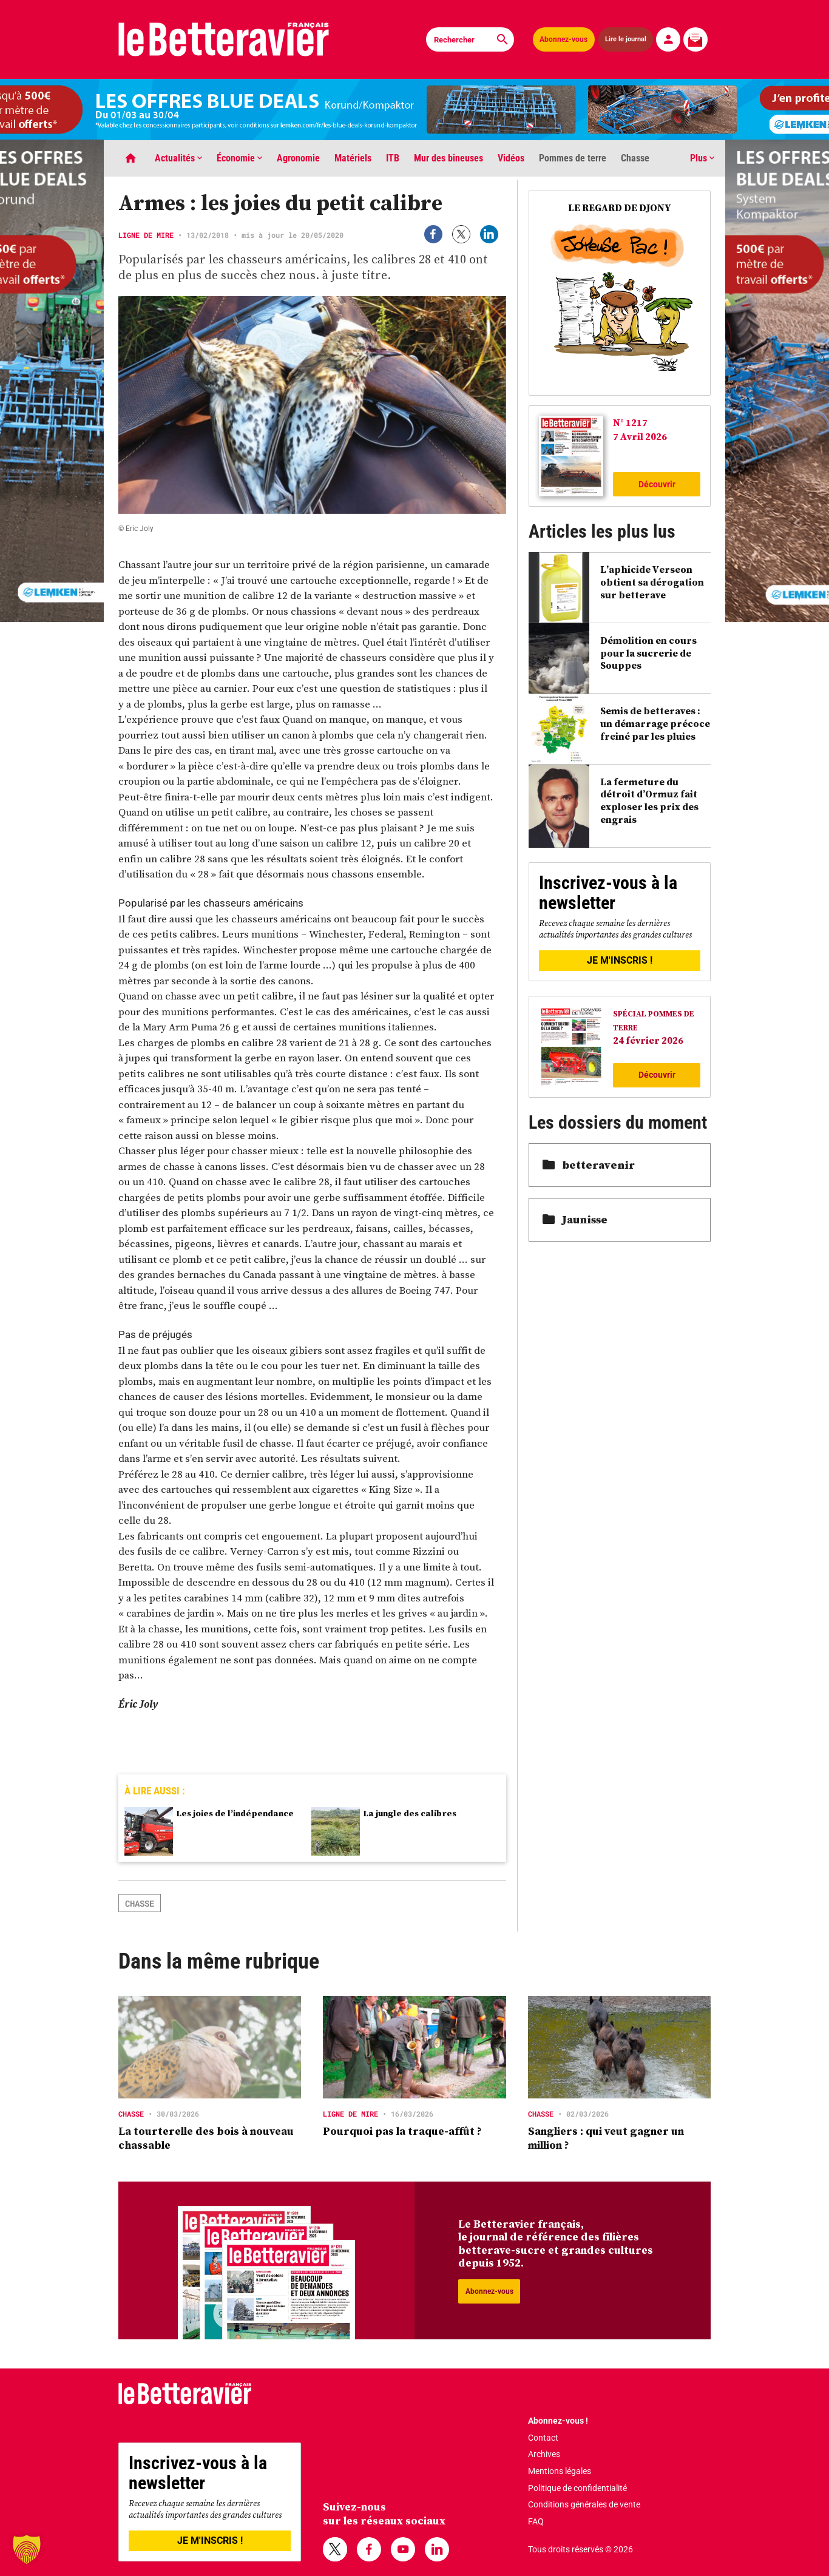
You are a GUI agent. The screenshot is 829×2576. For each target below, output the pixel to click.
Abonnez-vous (563, 39)
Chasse (635, 158)
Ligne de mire (146, 235)
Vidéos (511, 158)
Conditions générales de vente (584, 2504)
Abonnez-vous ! (558, 2421)
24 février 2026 (648, 1040)
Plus (702, 158)
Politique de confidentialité (577, 2488)
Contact (543, 2437)
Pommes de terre (572, 158)
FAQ (536, 2521)
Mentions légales (559, 2471)
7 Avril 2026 (640, 436)
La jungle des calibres (409, 1813)
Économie (239, 158)
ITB (392, 158)
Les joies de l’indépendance (235, 1813)
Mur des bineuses (448, 158)
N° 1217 (630, 422)
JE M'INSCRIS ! (619, 960)
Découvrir (656, 484)
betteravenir (589, 1164)
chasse (139, 1903)
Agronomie (298, 158)
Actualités (178, 158)
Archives (544, 2454)
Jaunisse (575, 1219)
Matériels (352, 158)
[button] (26, 2549)
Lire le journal (626, 39)
